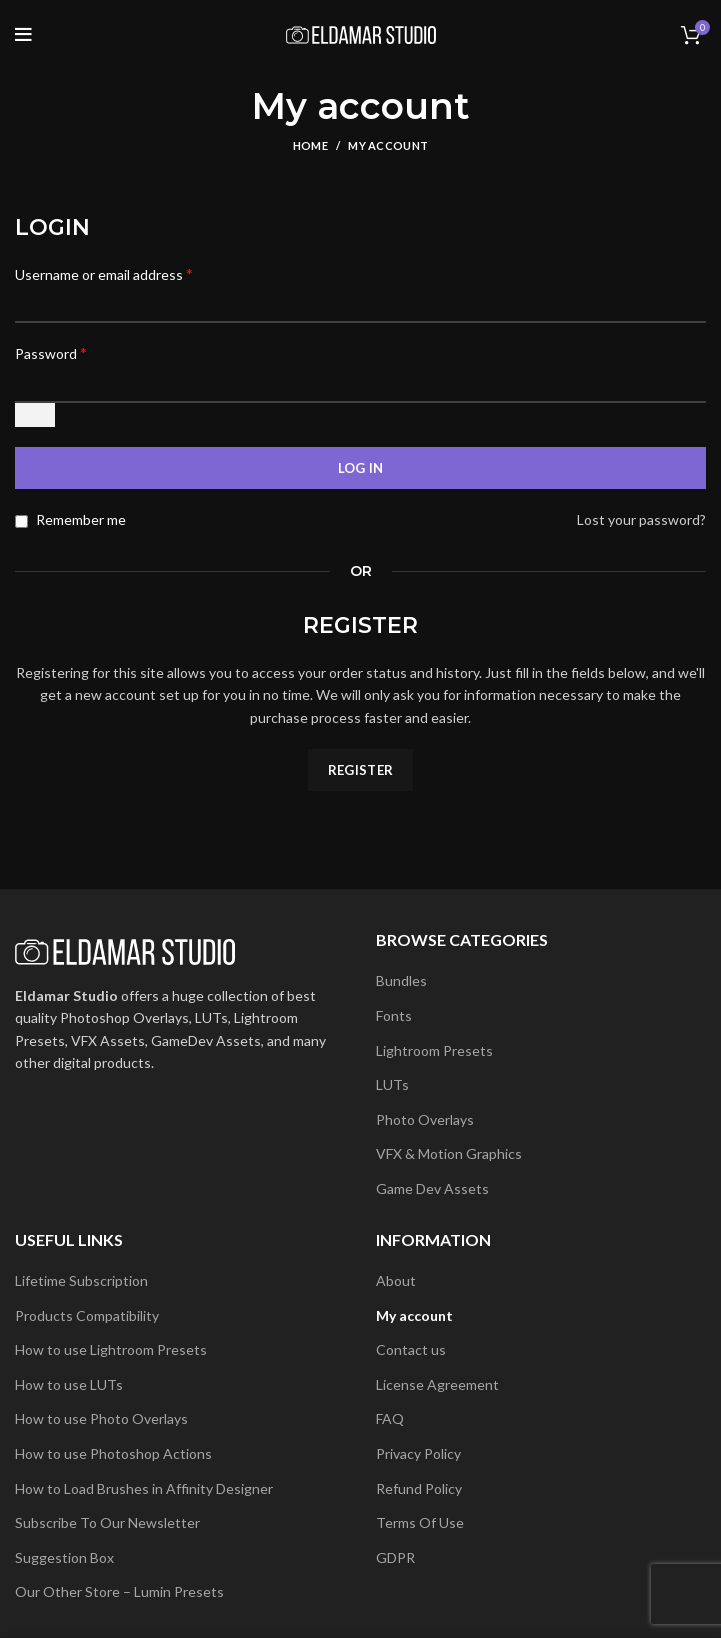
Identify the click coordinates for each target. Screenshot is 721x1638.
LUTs (392, 1084)
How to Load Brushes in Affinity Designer (144, 1488)
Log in (361, 468)
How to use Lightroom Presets (111, 1349)
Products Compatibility (87, 1315)
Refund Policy (419, 1488)
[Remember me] (21, 521)
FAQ (390, 1418)
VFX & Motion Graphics (449, 1153)
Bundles (401, 980)
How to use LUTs (69, 1384)
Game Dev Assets (432, 1188)
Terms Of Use (420, 1522)
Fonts (394, 1015)
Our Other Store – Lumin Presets (119, 1591)
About (396, 1280)
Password (51, 352)
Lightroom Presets (434, 1050)
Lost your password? (641, 519)
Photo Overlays (425, 1119)
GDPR (395, 1557)
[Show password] (35, 415)
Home (310, 145)
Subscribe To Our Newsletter (107, 1522)
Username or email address (104, 273)
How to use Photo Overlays (101, 1418)
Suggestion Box (64, 1557)
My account (414, 1315)
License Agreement (437, 1384)
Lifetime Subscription (81, 1280)
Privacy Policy (418, 1453)
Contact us (411, 1349)
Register (360, 770)
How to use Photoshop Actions (113, 1453)
